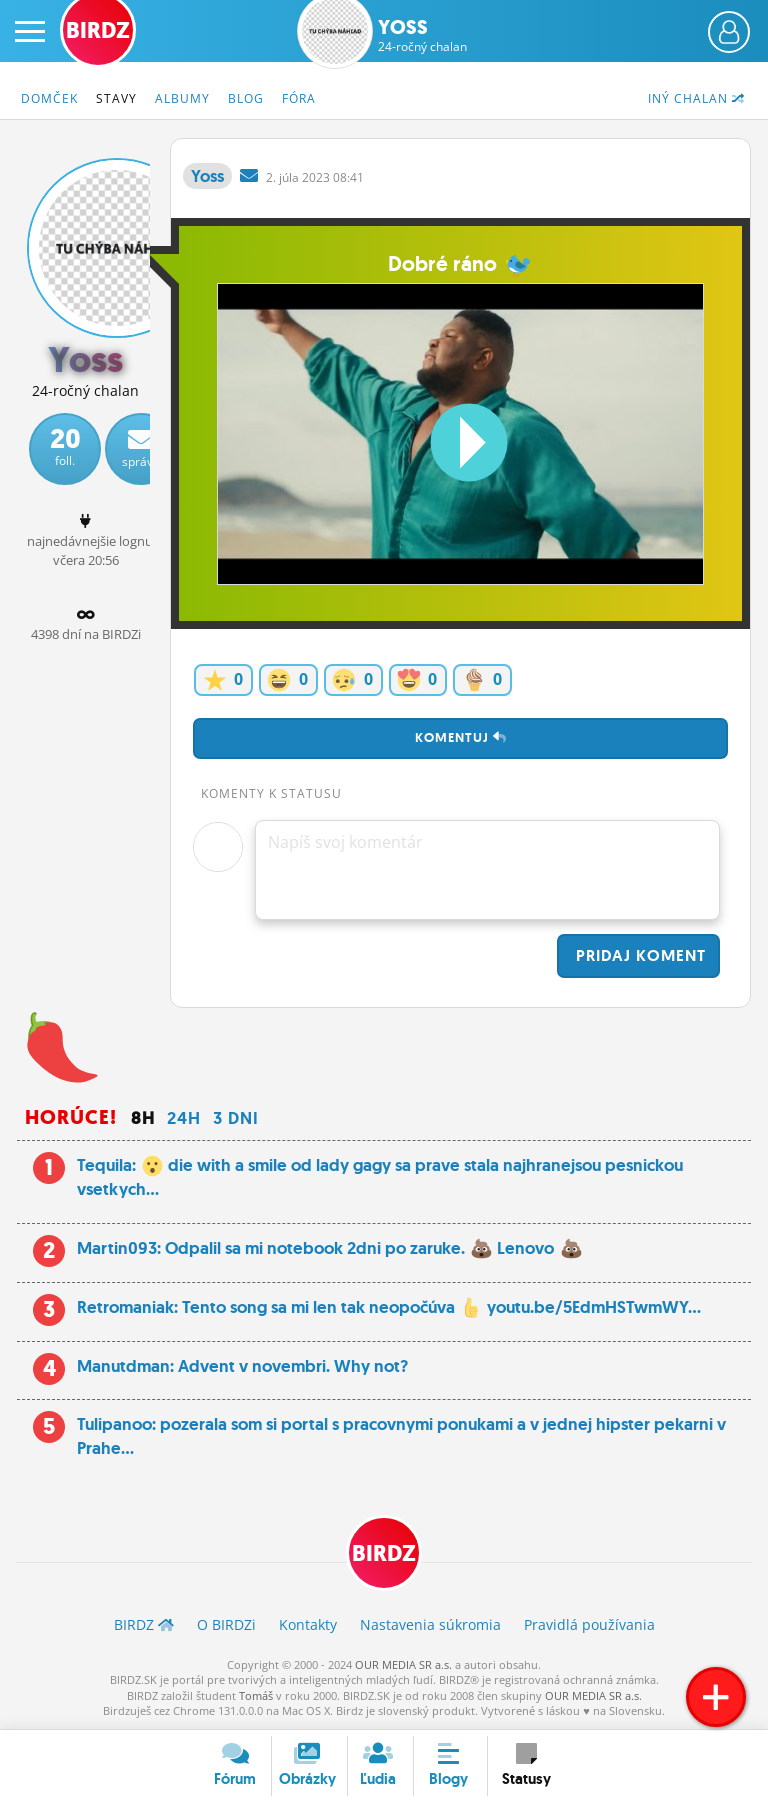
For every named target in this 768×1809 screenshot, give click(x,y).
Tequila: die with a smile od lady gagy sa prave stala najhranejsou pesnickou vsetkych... (380, 1177)
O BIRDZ (226, 1624)
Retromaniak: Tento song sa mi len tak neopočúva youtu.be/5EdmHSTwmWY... (389, 1307)
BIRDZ (384, 1553)
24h (184, 1118)
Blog (246, 98)
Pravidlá (589, 1624)
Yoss (422, 35)
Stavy (116, 98)
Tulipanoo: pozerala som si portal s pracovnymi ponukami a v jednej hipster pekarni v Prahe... (401, 1436)
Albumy (182, 98)
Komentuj (461, 737)
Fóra (299, 98)
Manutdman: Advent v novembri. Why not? (242, 1366)
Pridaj (638, 955)
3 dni (236, 1118)
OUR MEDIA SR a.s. (403, 1664)
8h (143, 1118)
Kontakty (308, 1624)
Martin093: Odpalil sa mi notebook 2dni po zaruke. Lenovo (329, 1248)
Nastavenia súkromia (430, 1624)
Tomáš (256, 1695)
